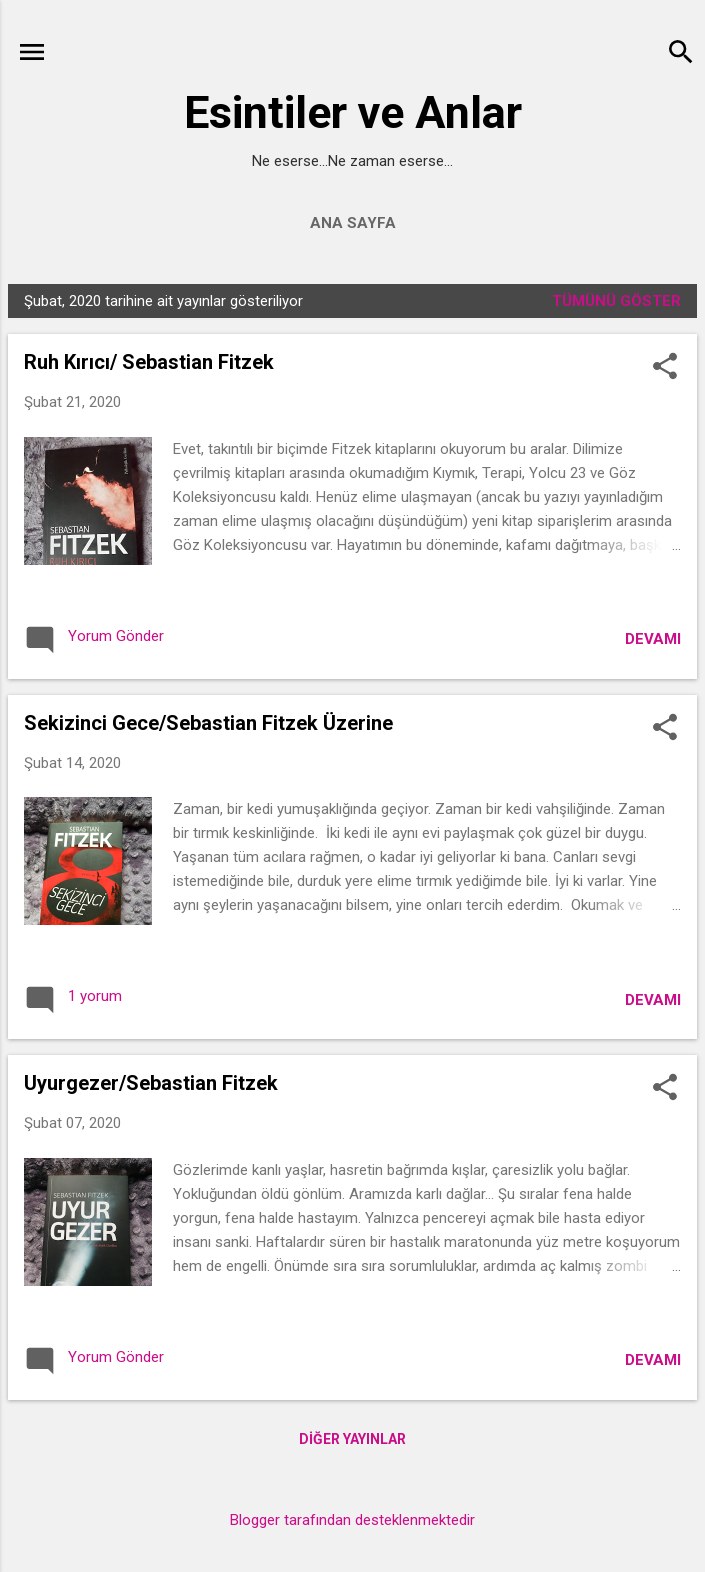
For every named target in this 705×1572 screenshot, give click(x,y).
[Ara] (681, 54)
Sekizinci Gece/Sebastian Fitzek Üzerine (208, 723)
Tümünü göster (616, 301)
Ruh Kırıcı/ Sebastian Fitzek (149, 362)
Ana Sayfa (353, 223)
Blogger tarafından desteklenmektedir (352, 1520)
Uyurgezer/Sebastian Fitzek (151, 1083)
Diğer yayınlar (352, 1439)
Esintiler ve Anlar (353, 112)
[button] (665, 368)
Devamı (653, 639)
